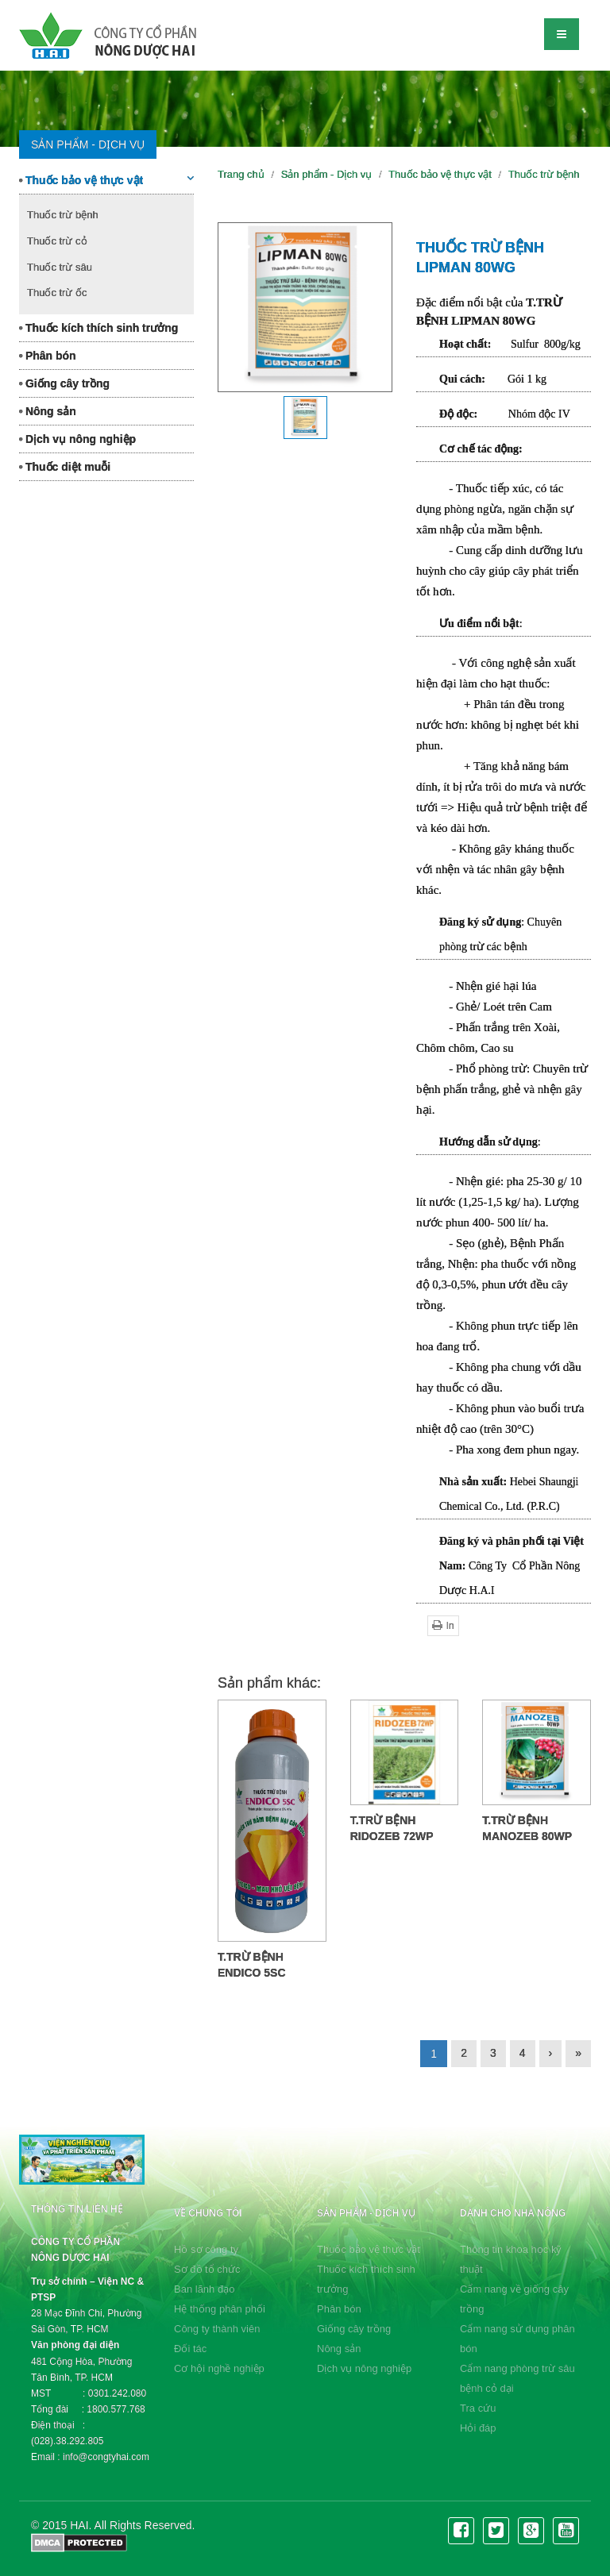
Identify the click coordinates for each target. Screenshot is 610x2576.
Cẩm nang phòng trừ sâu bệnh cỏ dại (517, 2378)
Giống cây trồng (64, 383)
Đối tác (190, 2349)
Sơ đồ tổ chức (207, 2269)
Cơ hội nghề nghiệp (219, 2368)
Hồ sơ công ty (206, 2249)
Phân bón (47, 355)
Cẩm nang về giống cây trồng (514, 2299)
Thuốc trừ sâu (59, 267)
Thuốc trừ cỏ (57, 241)
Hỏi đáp (478, 2428)
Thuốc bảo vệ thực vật (106, 179)
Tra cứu (478, 2408)
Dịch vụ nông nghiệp (77, 439)
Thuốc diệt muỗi (64, 466)
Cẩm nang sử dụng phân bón (517, 2339)
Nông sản (47, 411)
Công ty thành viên (217, 2329)
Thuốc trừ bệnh (62, 215)
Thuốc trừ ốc (57, 292)
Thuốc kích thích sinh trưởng (98, 328)
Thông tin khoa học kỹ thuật (511, 2259)
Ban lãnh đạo (204, 2289)
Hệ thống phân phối (219, 2309)
